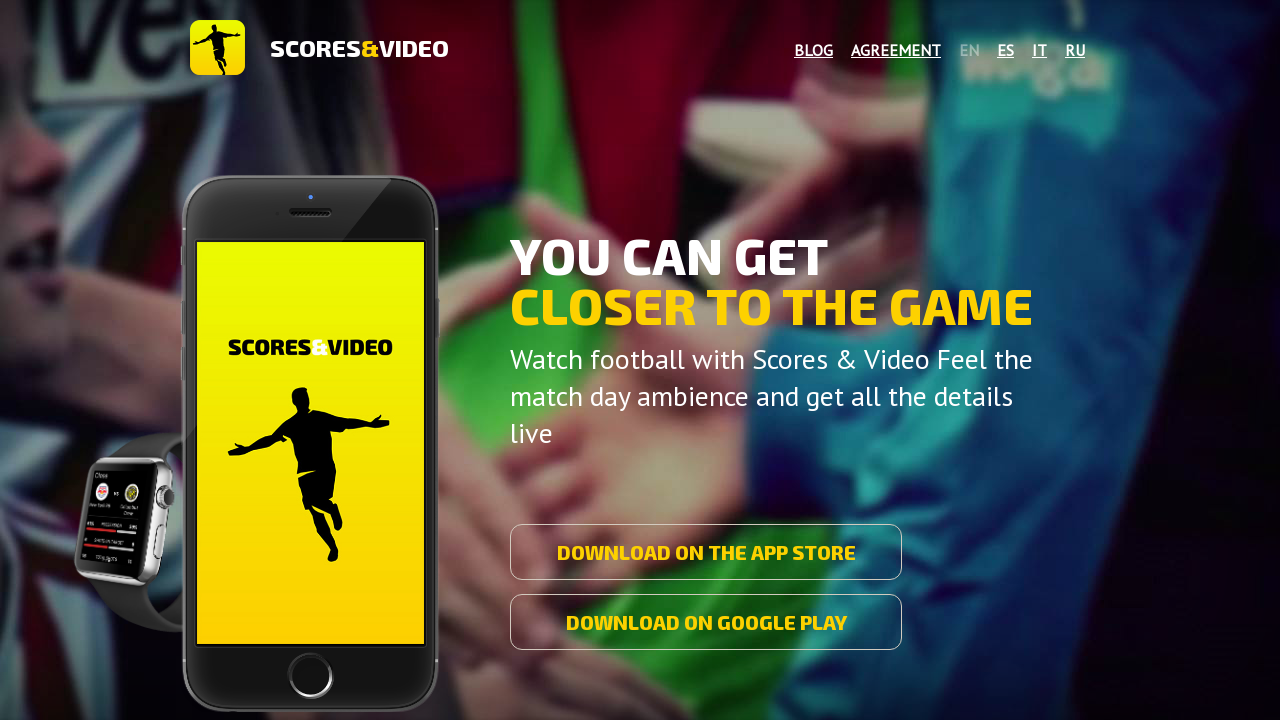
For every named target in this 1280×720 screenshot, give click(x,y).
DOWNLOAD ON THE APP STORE (706, 552)
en (969, 50)
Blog (813, 50)
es (1005, 50)
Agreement (896, 50)
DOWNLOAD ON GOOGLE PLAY (706, 622)
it (1039, 50)
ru (1075, 50)
